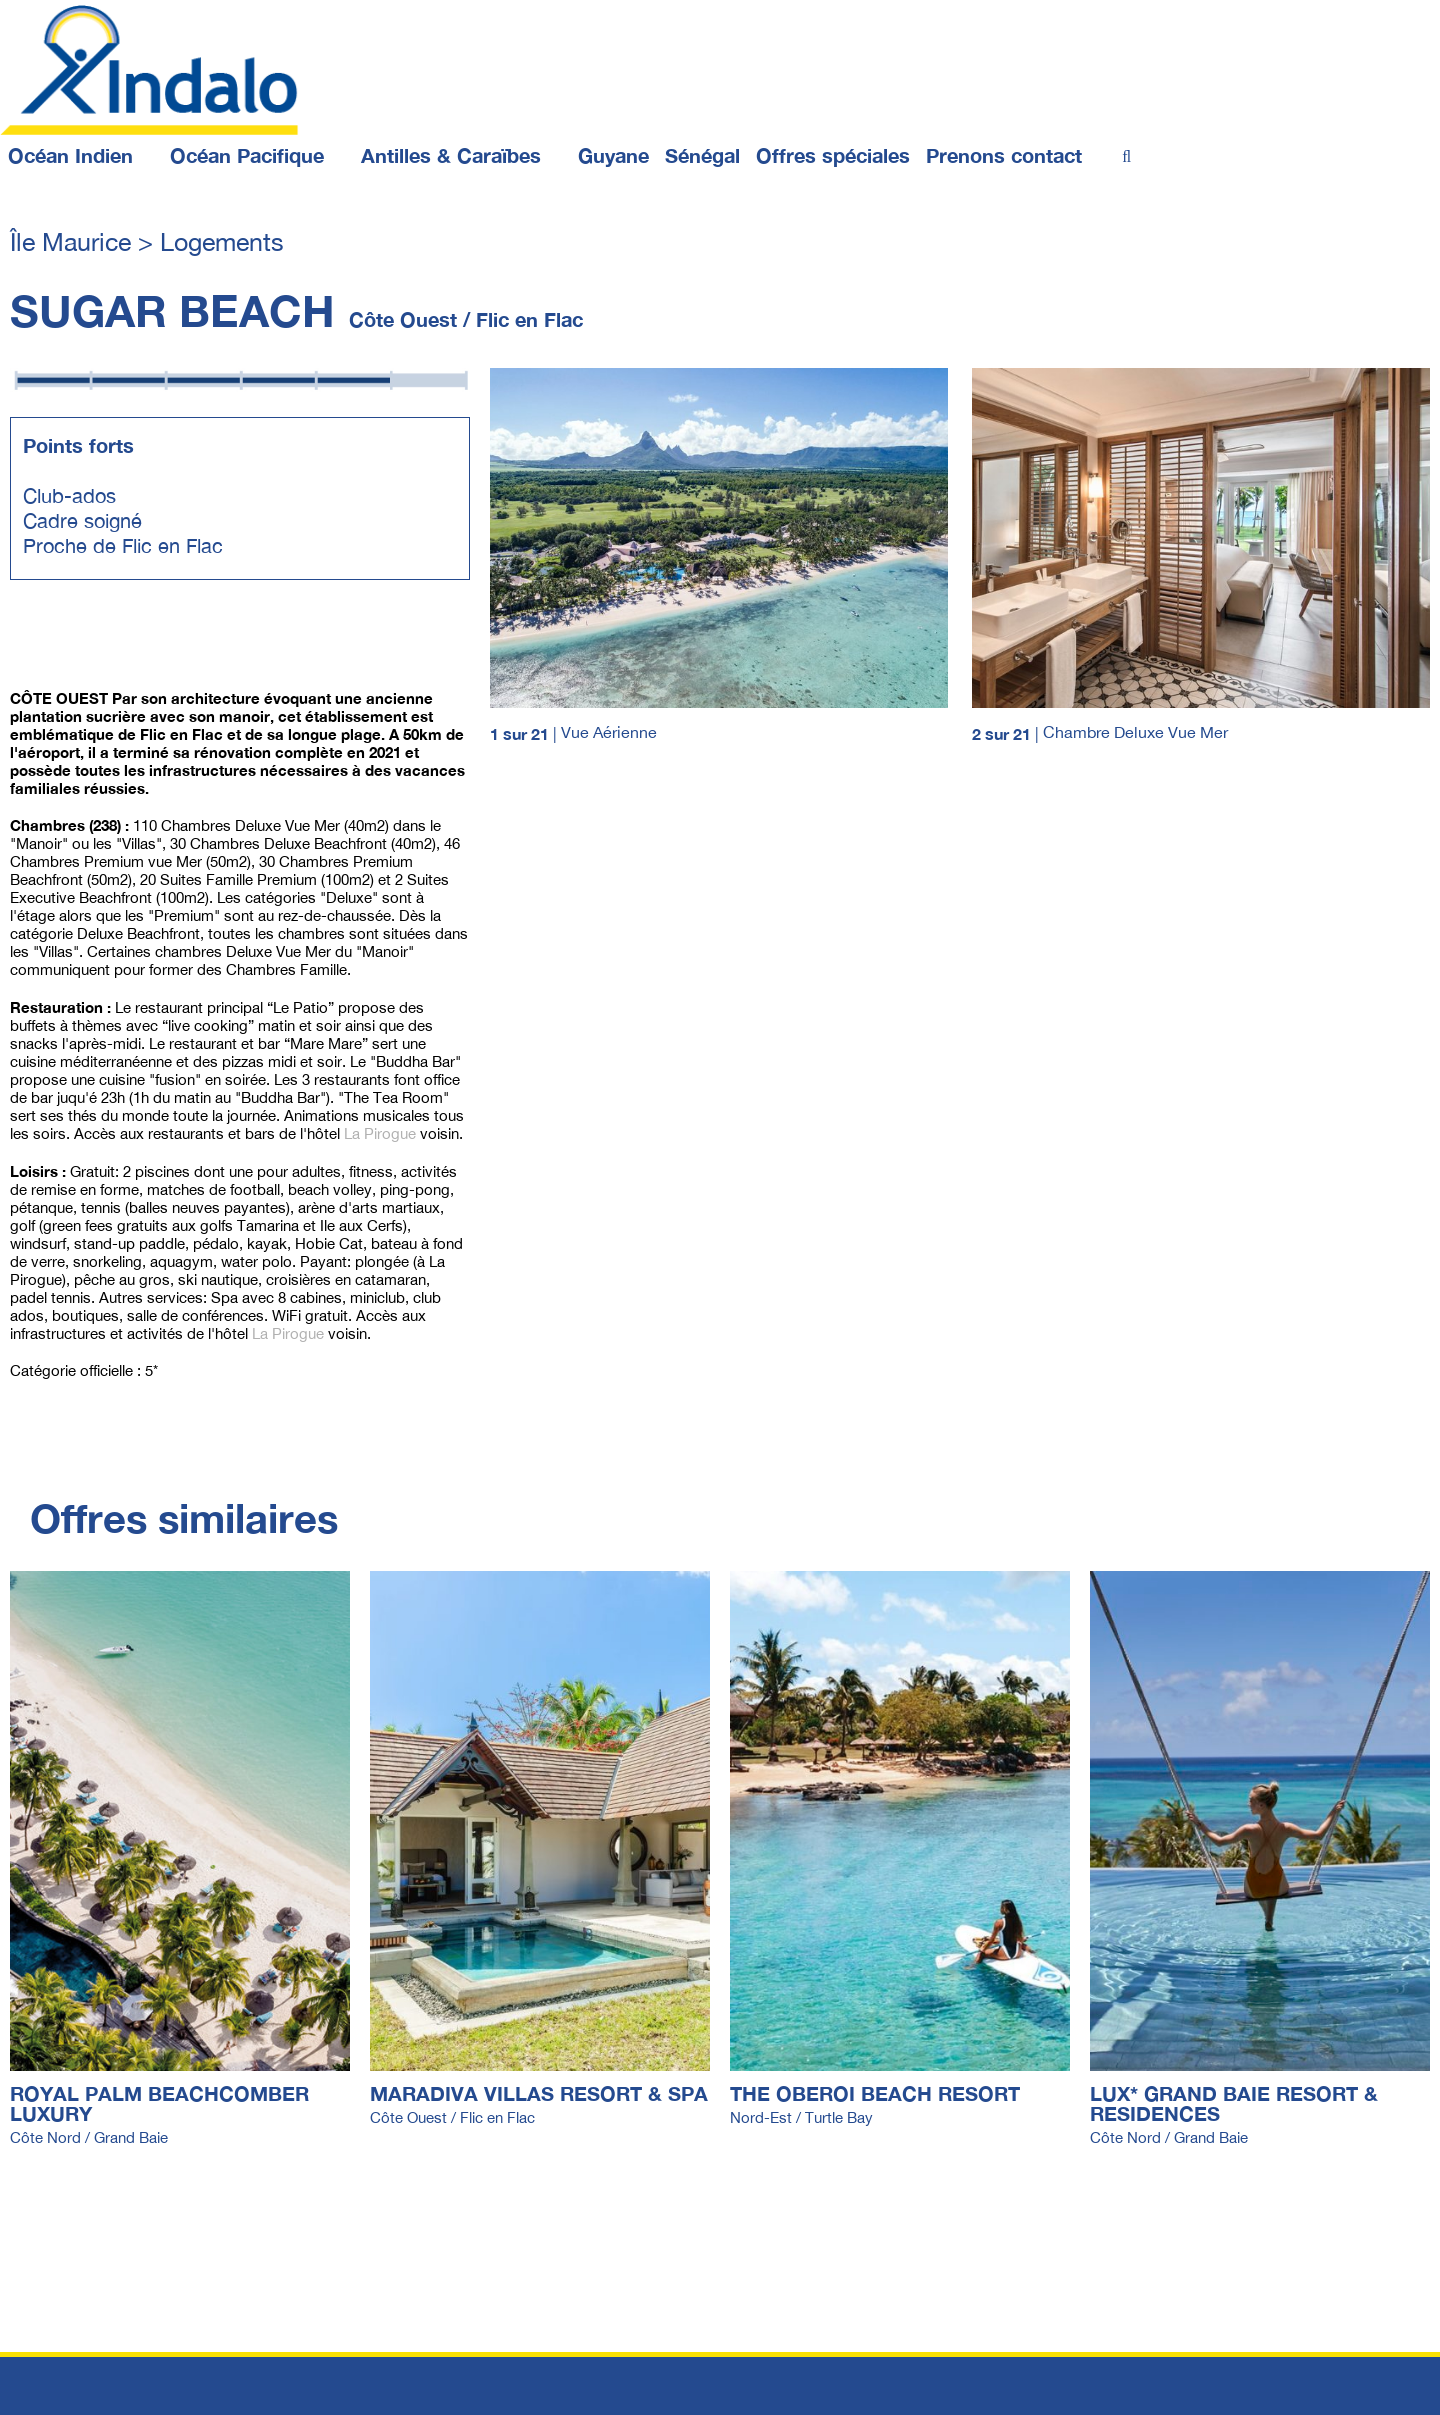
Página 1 (253, 635)
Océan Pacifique (247, 155)
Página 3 (184, 635)
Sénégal (702, 155)
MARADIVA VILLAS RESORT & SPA (539, 2093)
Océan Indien (70, 155)
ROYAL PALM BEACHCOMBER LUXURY (159, 2103)
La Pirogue (380, 1133)
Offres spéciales (833, 155)
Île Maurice (74, 241)
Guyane (613, 155)
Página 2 (108, 635)
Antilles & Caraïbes (451, 155)
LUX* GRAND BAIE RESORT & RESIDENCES (1234, 2103)
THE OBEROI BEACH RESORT (875, 2093)
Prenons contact (1004, 155)
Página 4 (38, 635)
